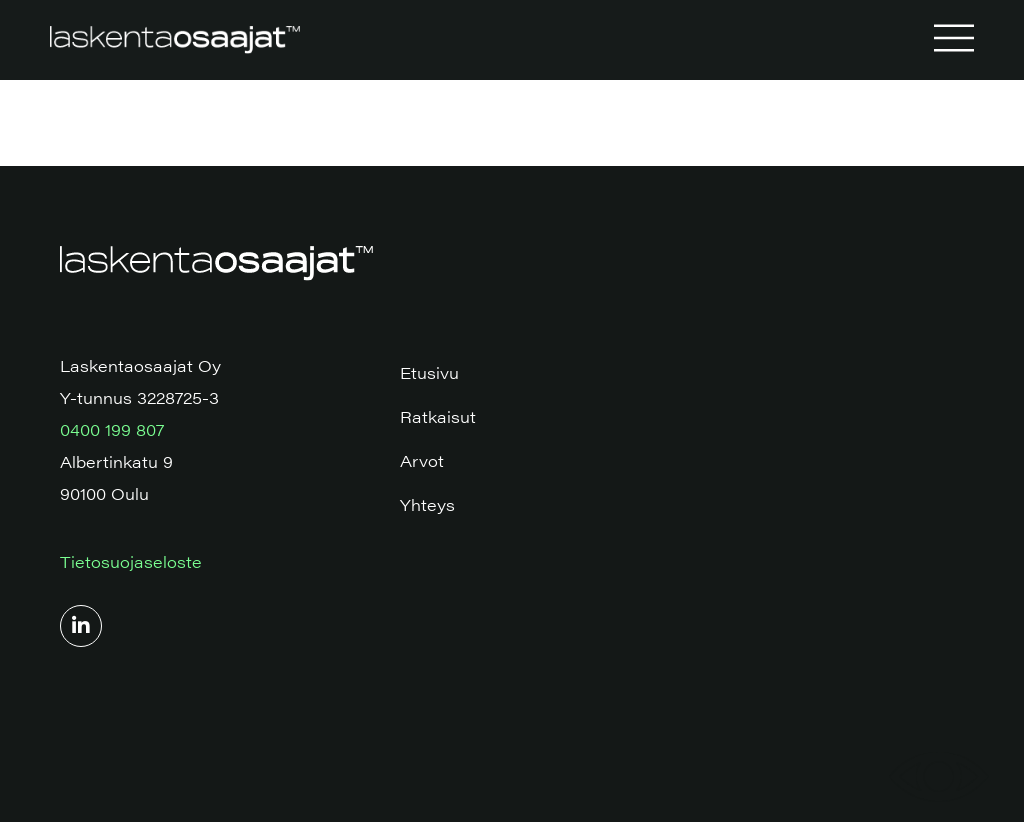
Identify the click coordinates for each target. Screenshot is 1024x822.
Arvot (422, 460)
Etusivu (429, 372)
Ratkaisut (438, 416)
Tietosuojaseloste (131, 561)
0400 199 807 (112, 429)
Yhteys (427, 504)
